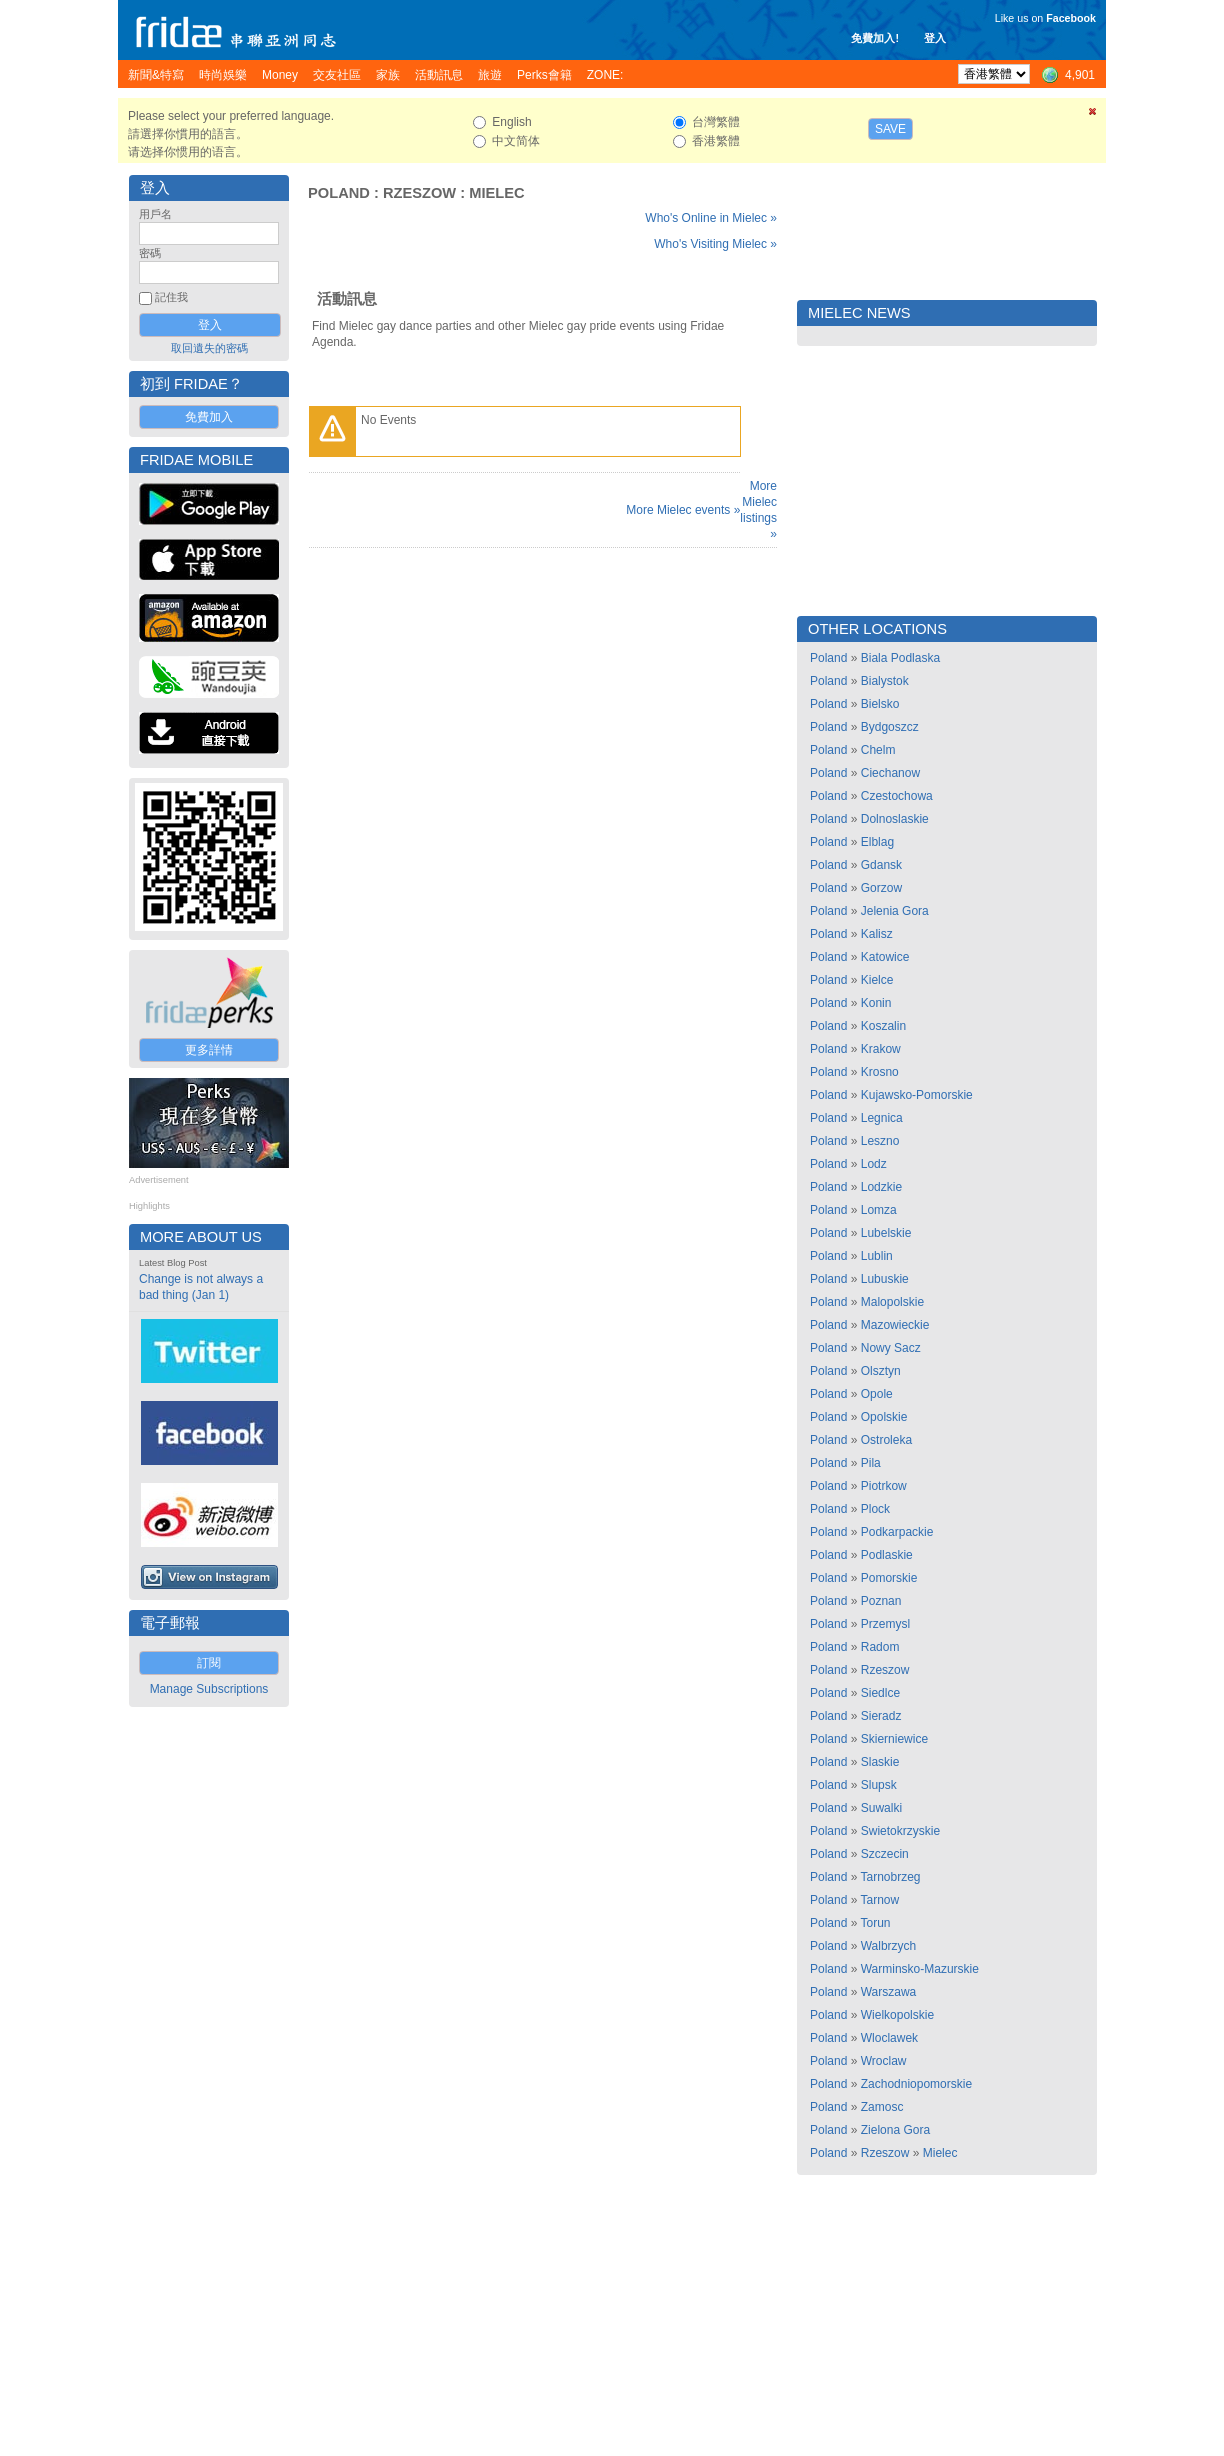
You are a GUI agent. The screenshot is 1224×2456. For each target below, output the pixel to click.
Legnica (882, 1118)
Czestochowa (897, 796)
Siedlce (880, 1693)
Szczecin (885, 1854)
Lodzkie (881, 1187)
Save (890, 129)
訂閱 (209, 1663)
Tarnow (880, 1900)
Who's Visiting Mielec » (715, 244)
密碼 (150, 253)
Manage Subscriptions (209, 1689)
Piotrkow (884, 1486)
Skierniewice (894, 1739)
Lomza (879, 1210)
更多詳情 (209, 1050)
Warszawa (889, 1992)
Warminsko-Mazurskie (920, 1969)
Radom (880, 1647)
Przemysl (885, 1624)
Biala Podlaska (900, 658)
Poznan (881, 1601)
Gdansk (881, 865)
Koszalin (883, 1026)
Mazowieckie (895, 1325)
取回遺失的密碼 (209, 348)
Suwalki (881, 1808)
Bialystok (885, 681)
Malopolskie (892, 1302)
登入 (935, 38)
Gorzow (881, 888)
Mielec (496, 193)
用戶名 (155, 214)
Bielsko (880, 704)
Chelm (878, 750)
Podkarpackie (897, 1532)
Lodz (874, 1164)
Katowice (885, 957)
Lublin (877, 1256)
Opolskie (884, 1417)
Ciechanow (890, 773)
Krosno (880, 1072)
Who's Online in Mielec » (711, 218)
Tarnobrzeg (891, 1877)
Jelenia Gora (895, 911)
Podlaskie (887, 1555)
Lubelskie (886, 1233)
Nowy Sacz (891, 1348)
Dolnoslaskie (895, 819)
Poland (339, 193)
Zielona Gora (895, 2130)
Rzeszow (419, 193)
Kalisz (877, 934)
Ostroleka (886, 1440)
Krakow (881, 1049)
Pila (871, 1463)
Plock (875, 1509)
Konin (876, 1003)
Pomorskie (889, 1578)
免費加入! (875, 38)
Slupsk (879, 1785)
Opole (877, 1394)
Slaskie (880, 1762)
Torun (876, 1923)
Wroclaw (884, 2061)
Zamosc (882, 2107)
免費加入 (209, 417)
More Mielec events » (683, 510)
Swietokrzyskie (900, 1831)
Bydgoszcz (890, 727)
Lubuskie (885, 1279)
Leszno (880, 1141)
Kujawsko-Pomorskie (917, 1095)
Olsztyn (881, 1371)
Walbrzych (889, 1946)
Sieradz (881, 1716)
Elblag (877, 842)
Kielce (877, 980)
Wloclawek (889, 2038)
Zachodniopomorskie (916, 2084)
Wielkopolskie (897, 2015)
